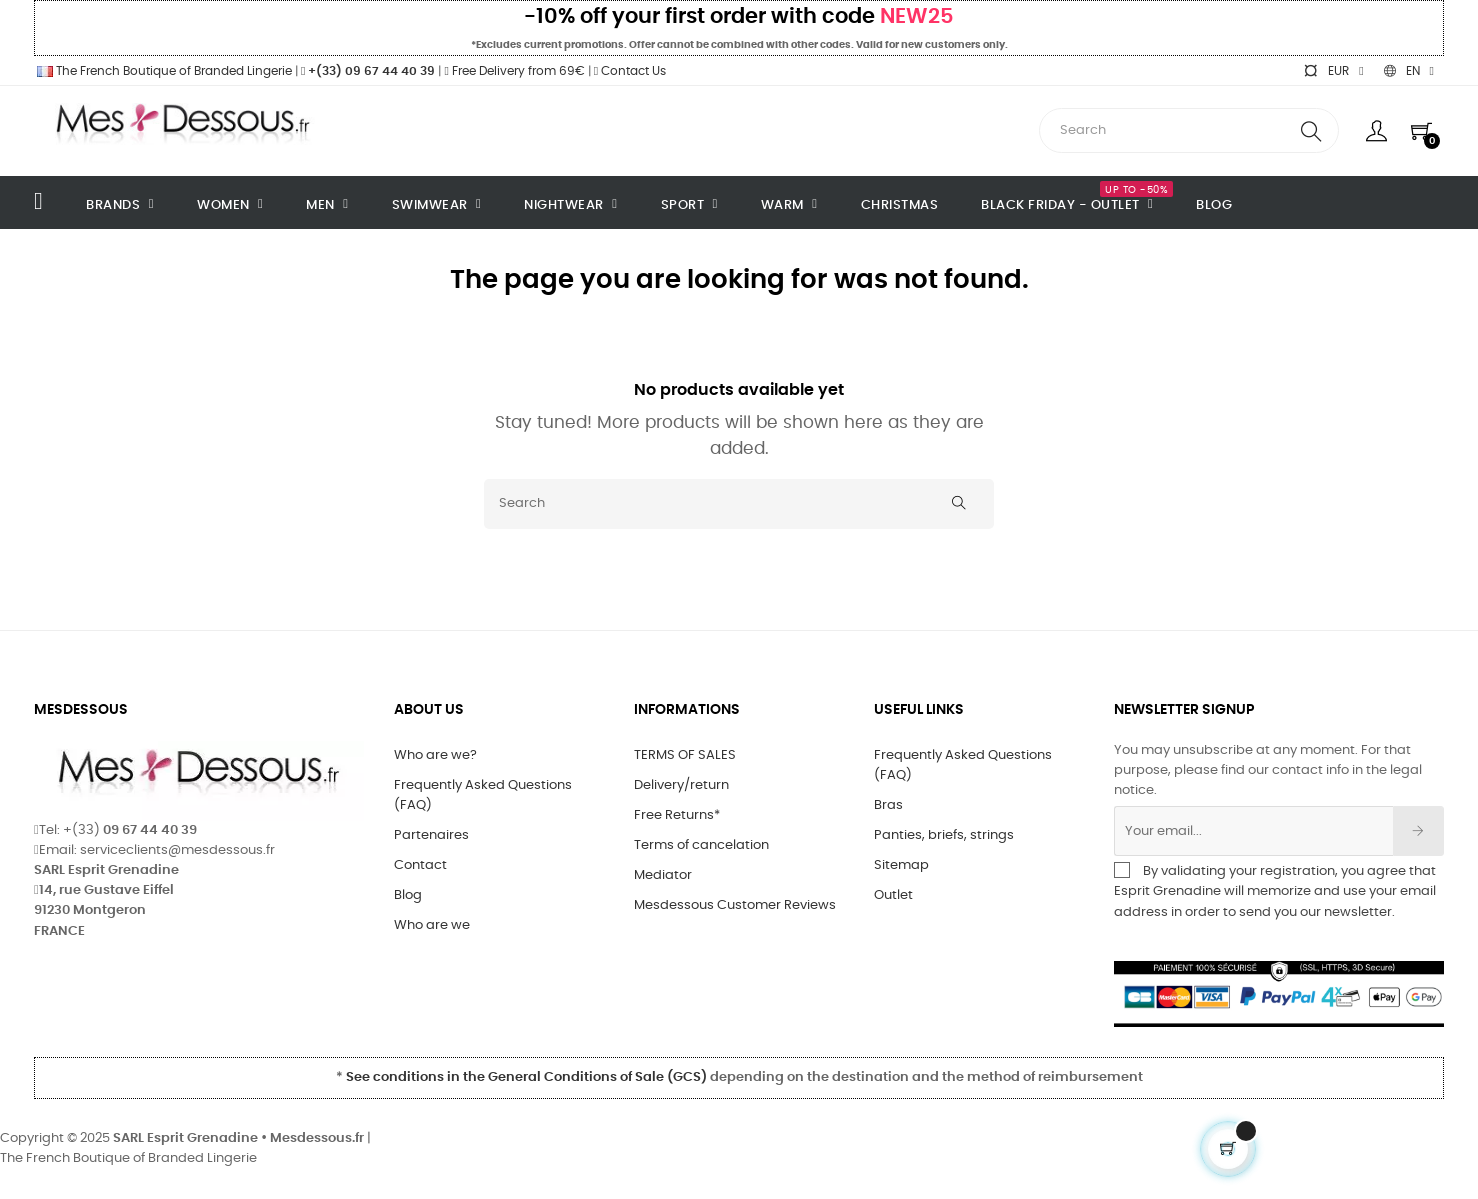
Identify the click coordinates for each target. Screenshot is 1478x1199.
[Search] (739, 504)
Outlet (893, 895)
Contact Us (630, 71)
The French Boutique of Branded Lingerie (163, 71)
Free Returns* (677, 815)
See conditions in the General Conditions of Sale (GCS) (526, 1077)
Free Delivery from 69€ (514, 71)
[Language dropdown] (1409, 71)
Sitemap (901, 865)
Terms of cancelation (701, 845)
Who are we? (435, 755)
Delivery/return (681, 785)
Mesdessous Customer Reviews (735, 905)
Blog (408, 895)
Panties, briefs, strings (944, 835)
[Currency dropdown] (1333, 71)
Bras (888, 805)
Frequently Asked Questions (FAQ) (483, 795)
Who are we (432, 925)
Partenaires (431, 835)
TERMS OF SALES (685, 755)
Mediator (663, 875)
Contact (420, 865)
